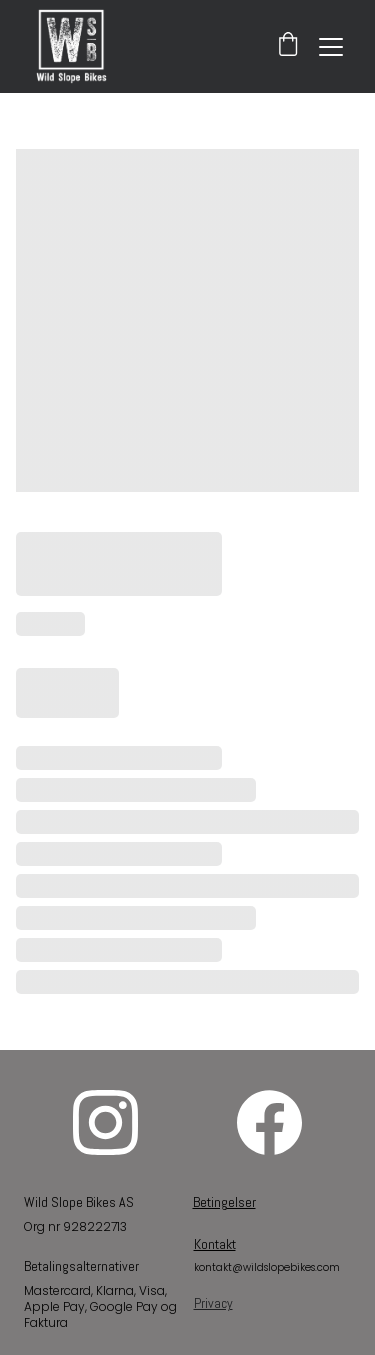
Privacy (213, 1303)
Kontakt (215, 1244)
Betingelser (224, 1202)
